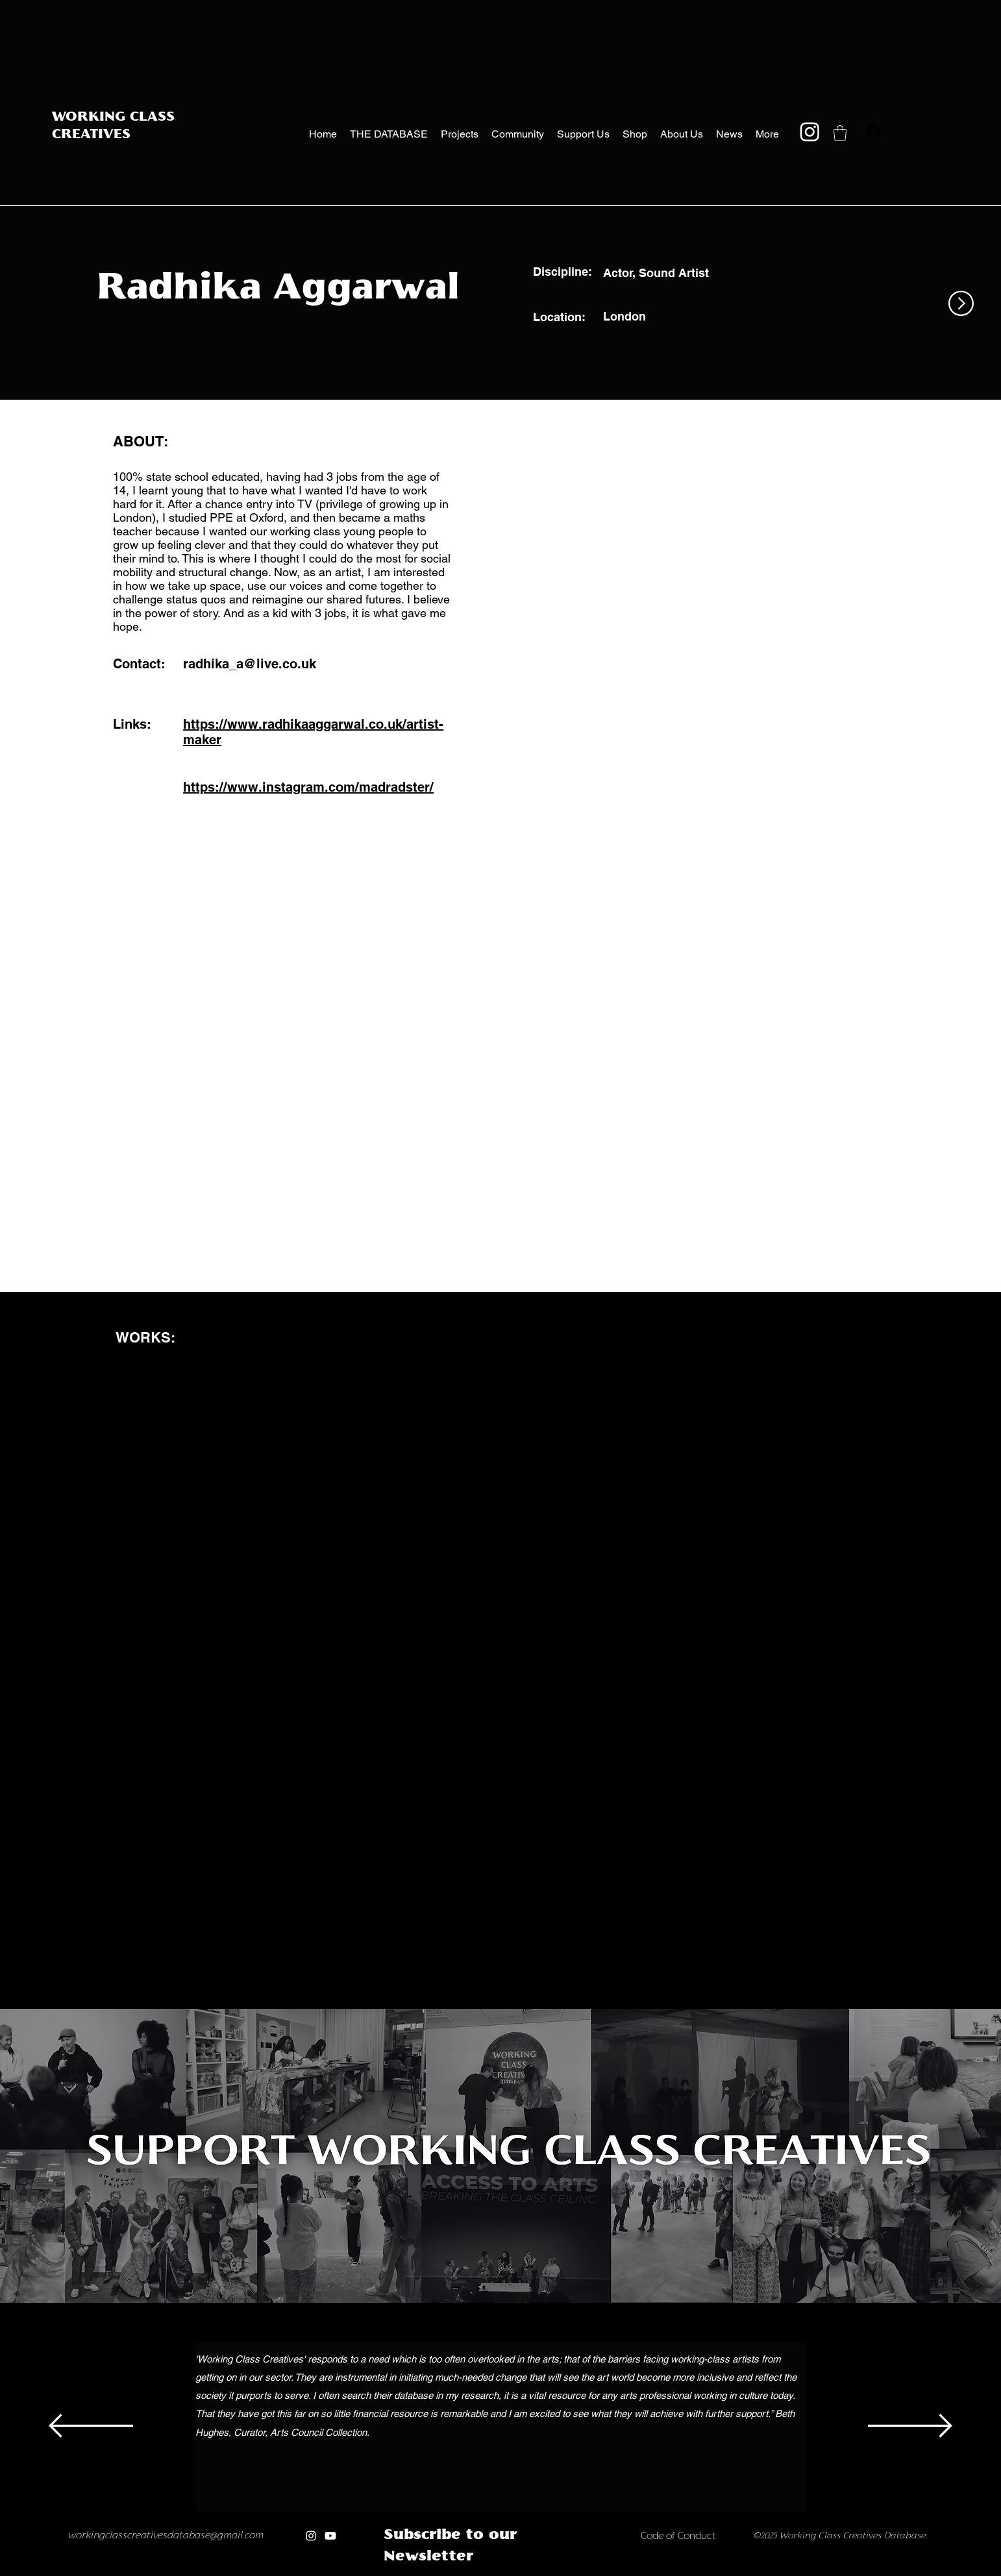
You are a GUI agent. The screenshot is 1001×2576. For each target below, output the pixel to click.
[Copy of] (427, 2572)
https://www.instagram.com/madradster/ (308, 787)
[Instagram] (809, 131)
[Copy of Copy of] (440, 2572)
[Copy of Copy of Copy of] (454, 2572)
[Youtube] (330, 2535)
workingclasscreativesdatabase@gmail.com (166, 2535)
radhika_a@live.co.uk (249, 664)
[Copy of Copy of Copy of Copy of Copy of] (481, 2572)
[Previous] (91, 2427)
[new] (522, 2572)
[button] (840, 133)
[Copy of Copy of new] (549, 2572)
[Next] (910, 2427)
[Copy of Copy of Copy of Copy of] (467, 2572)
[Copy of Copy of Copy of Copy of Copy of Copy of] (495, 2572)
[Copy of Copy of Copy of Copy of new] (577, 2572)
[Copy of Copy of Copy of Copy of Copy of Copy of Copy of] (508, 2572)
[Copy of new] (536, 2572)
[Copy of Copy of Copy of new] (563, 2572)
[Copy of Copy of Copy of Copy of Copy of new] (590, 2572)
